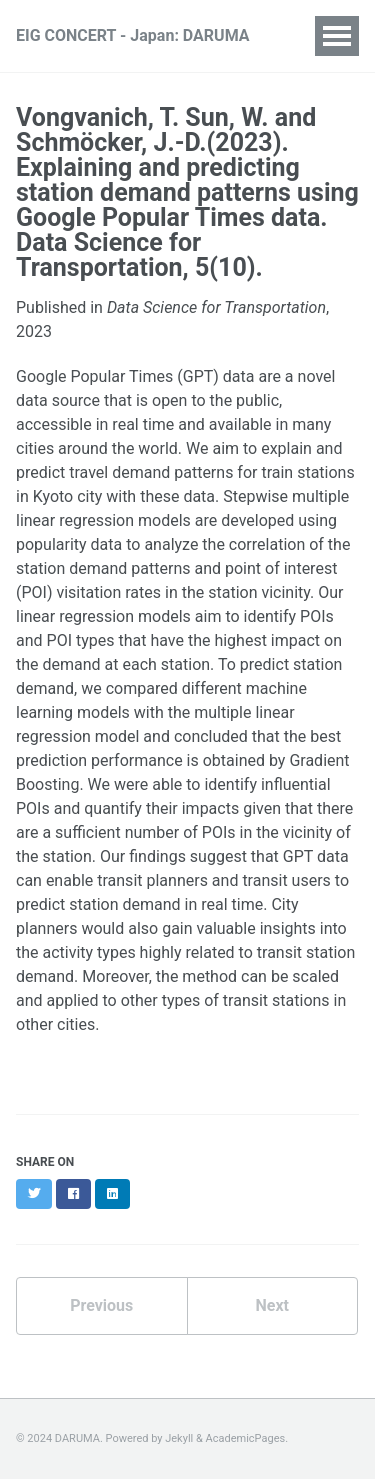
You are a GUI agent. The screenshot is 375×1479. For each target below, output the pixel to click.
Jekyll (179, 1438)
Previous (101, 1305)
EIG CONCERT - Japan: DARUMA (133, 35)
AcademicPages (246, 1438)
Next (272, 1305)
